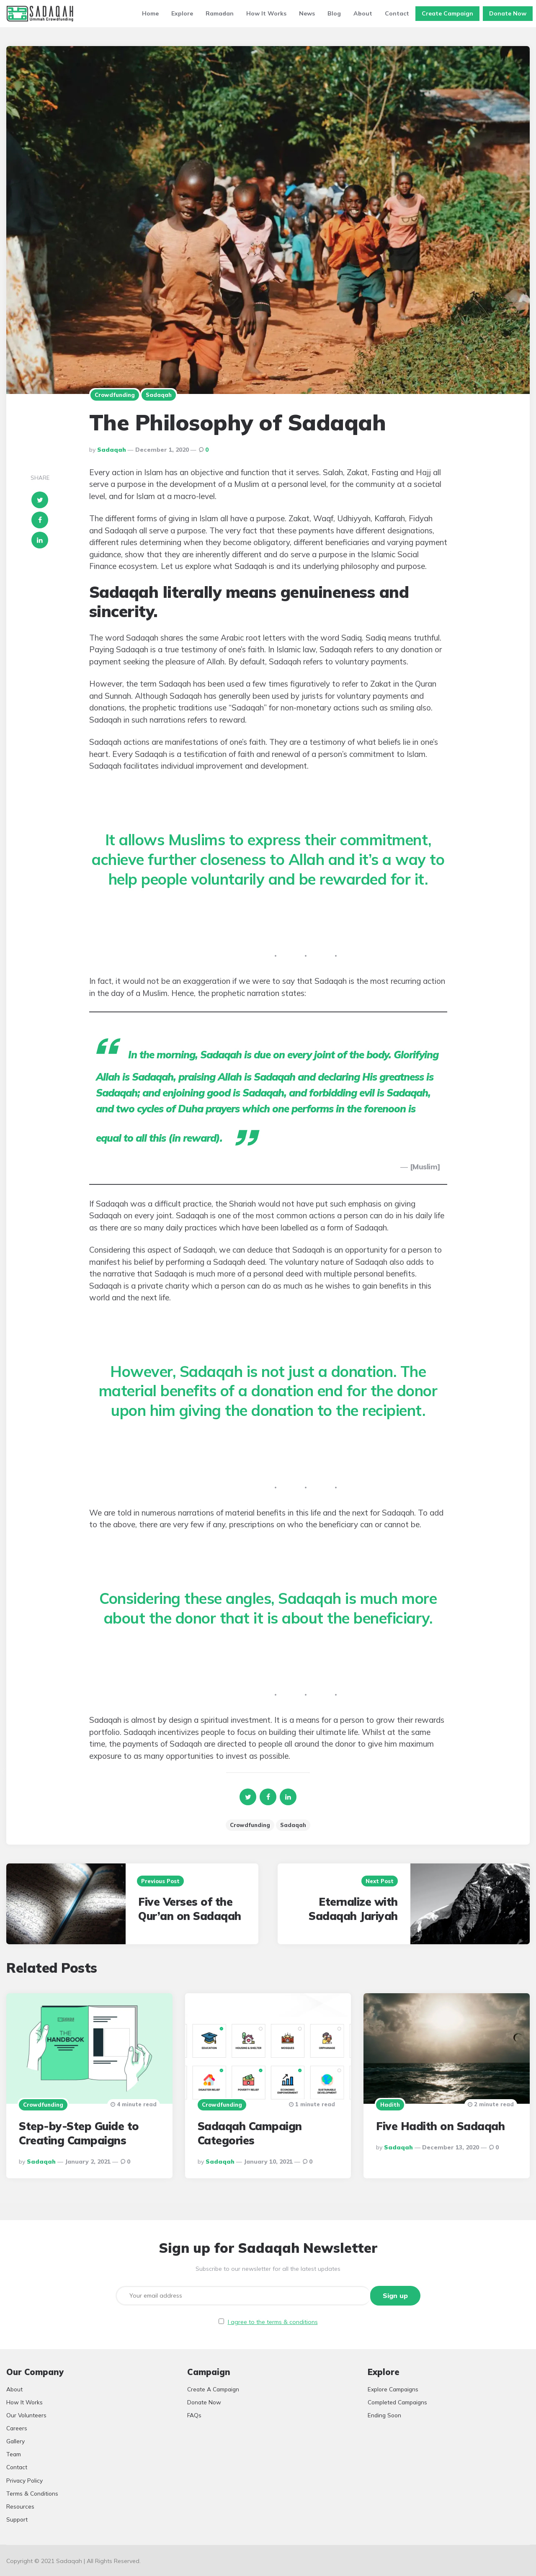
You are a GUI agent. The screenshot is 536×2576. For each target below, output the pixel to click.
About (362, 13)
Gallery (15, 2440)
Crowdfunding (115, 394)
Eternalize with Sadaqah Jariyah (353, 1909)
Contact (397, 13)
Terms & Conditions (32, 2492)
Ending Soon (384, 2414)
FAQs (194, 2414)
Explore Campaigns (393, 2388)
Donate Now (507, 13)
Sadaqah (159, 394)
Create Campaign (447, 13)
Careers (16, 2427)
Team (13, 2453)
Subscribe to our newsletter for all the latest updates (268, 2268)
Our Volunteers (26, 2414)
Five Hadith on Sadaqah (440, 2126)
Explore (182, 13)
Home (150, 13)
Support (17, 2518)
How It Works (266, 13)
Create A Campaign (213, 2388)
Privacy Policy (24, 2479)
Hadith (390, 2104)
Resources (20, 2505)
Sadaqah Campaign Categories (250, 2133)
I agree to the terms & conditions (273, 2321)
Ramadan (220, 13)
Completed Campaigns (397, 2401)
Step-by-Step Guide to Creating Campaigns (79, 2133)
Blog (334, 13)
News (307, 13)
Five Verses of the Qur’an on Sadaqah (189, 1909)
